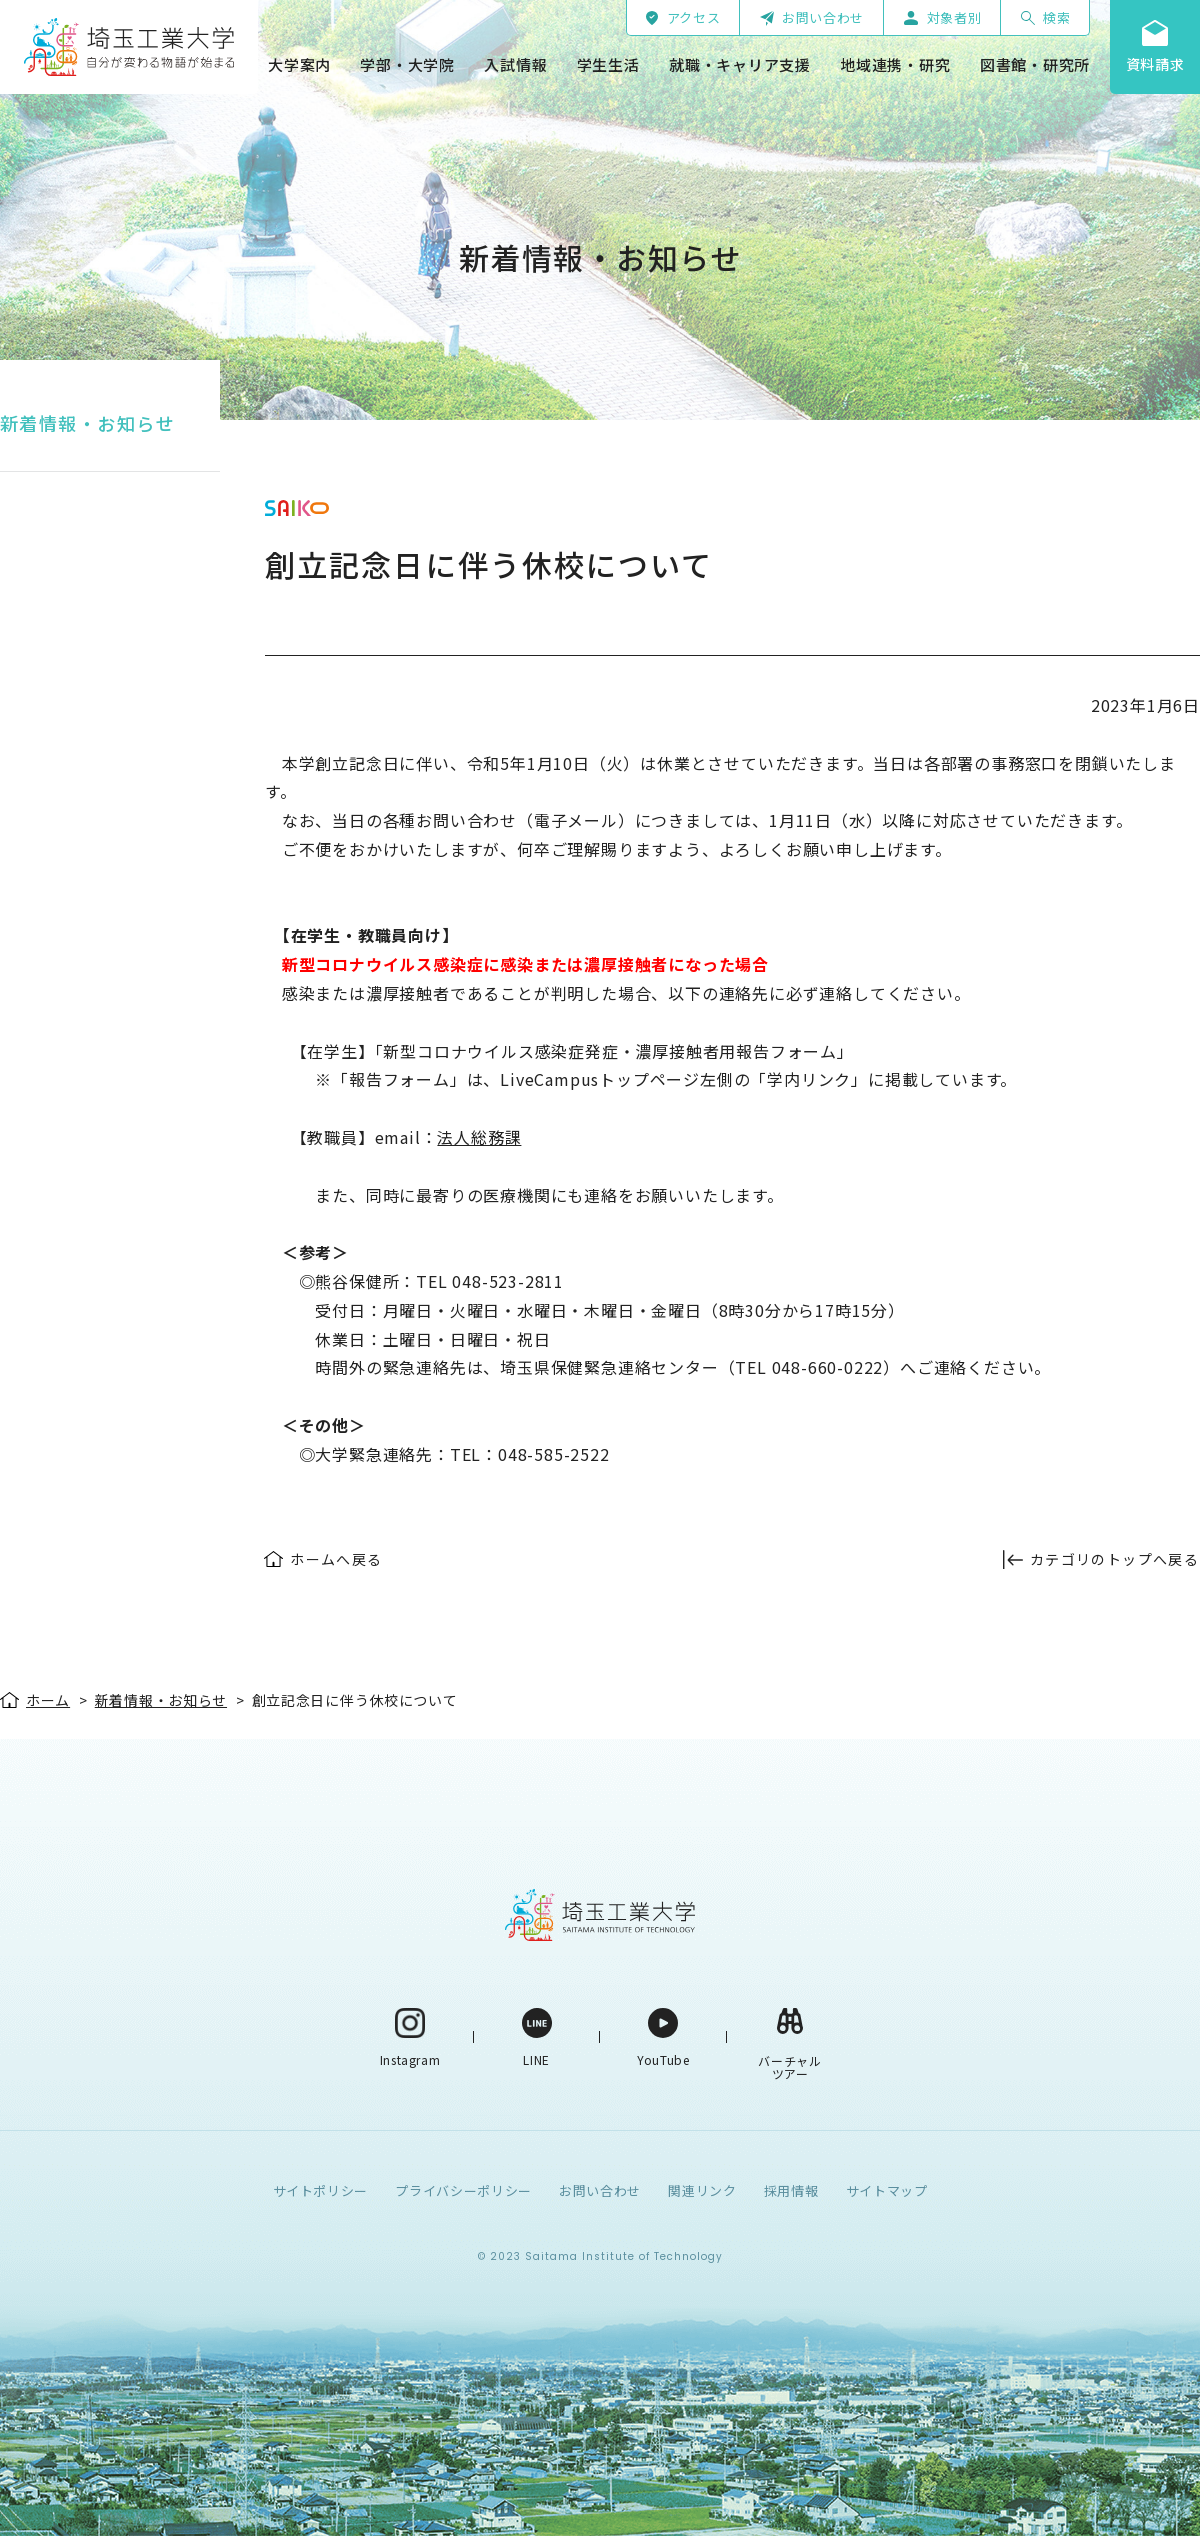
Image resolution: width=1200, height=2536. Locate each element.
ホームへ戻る (336, 1559)
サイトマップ (887, 2190)
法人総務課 (479, 1137)
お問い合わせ (600, 2190)
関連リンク (702, 2190)
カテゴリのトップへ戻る (1114, 1559)
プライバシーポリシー (463, 2190)
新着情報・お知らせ (87, 423)
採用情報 (791, 2190)
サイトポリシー (321, 2190)
